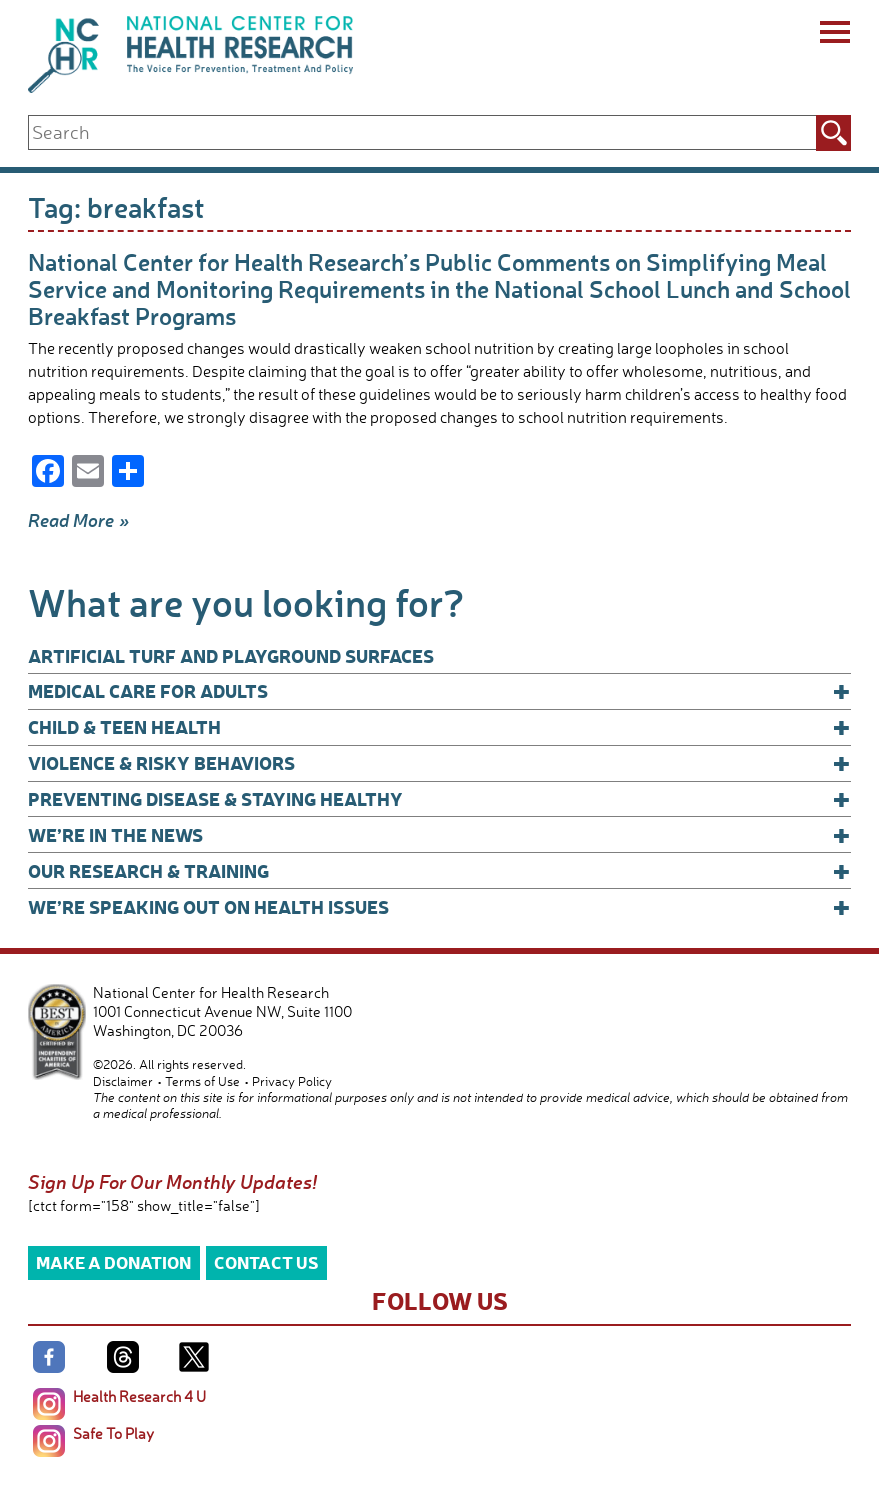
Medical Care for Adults (439, 691)
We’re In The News (439, 835)
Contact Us (266, 1261)
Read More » (79, 520)
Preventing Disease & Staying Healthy (439, 799)
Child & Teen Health (439, 727)
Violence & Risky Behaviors (439, 763)
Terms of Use (202, 1081)
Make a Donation (113, 1261)
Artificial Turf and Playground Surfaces (231, 655)
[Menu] (833, 35)
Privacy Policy (292, 1081)
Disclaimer (123, 1081)
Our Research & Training (439, 871)
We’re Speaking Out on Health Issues (439, 907)
